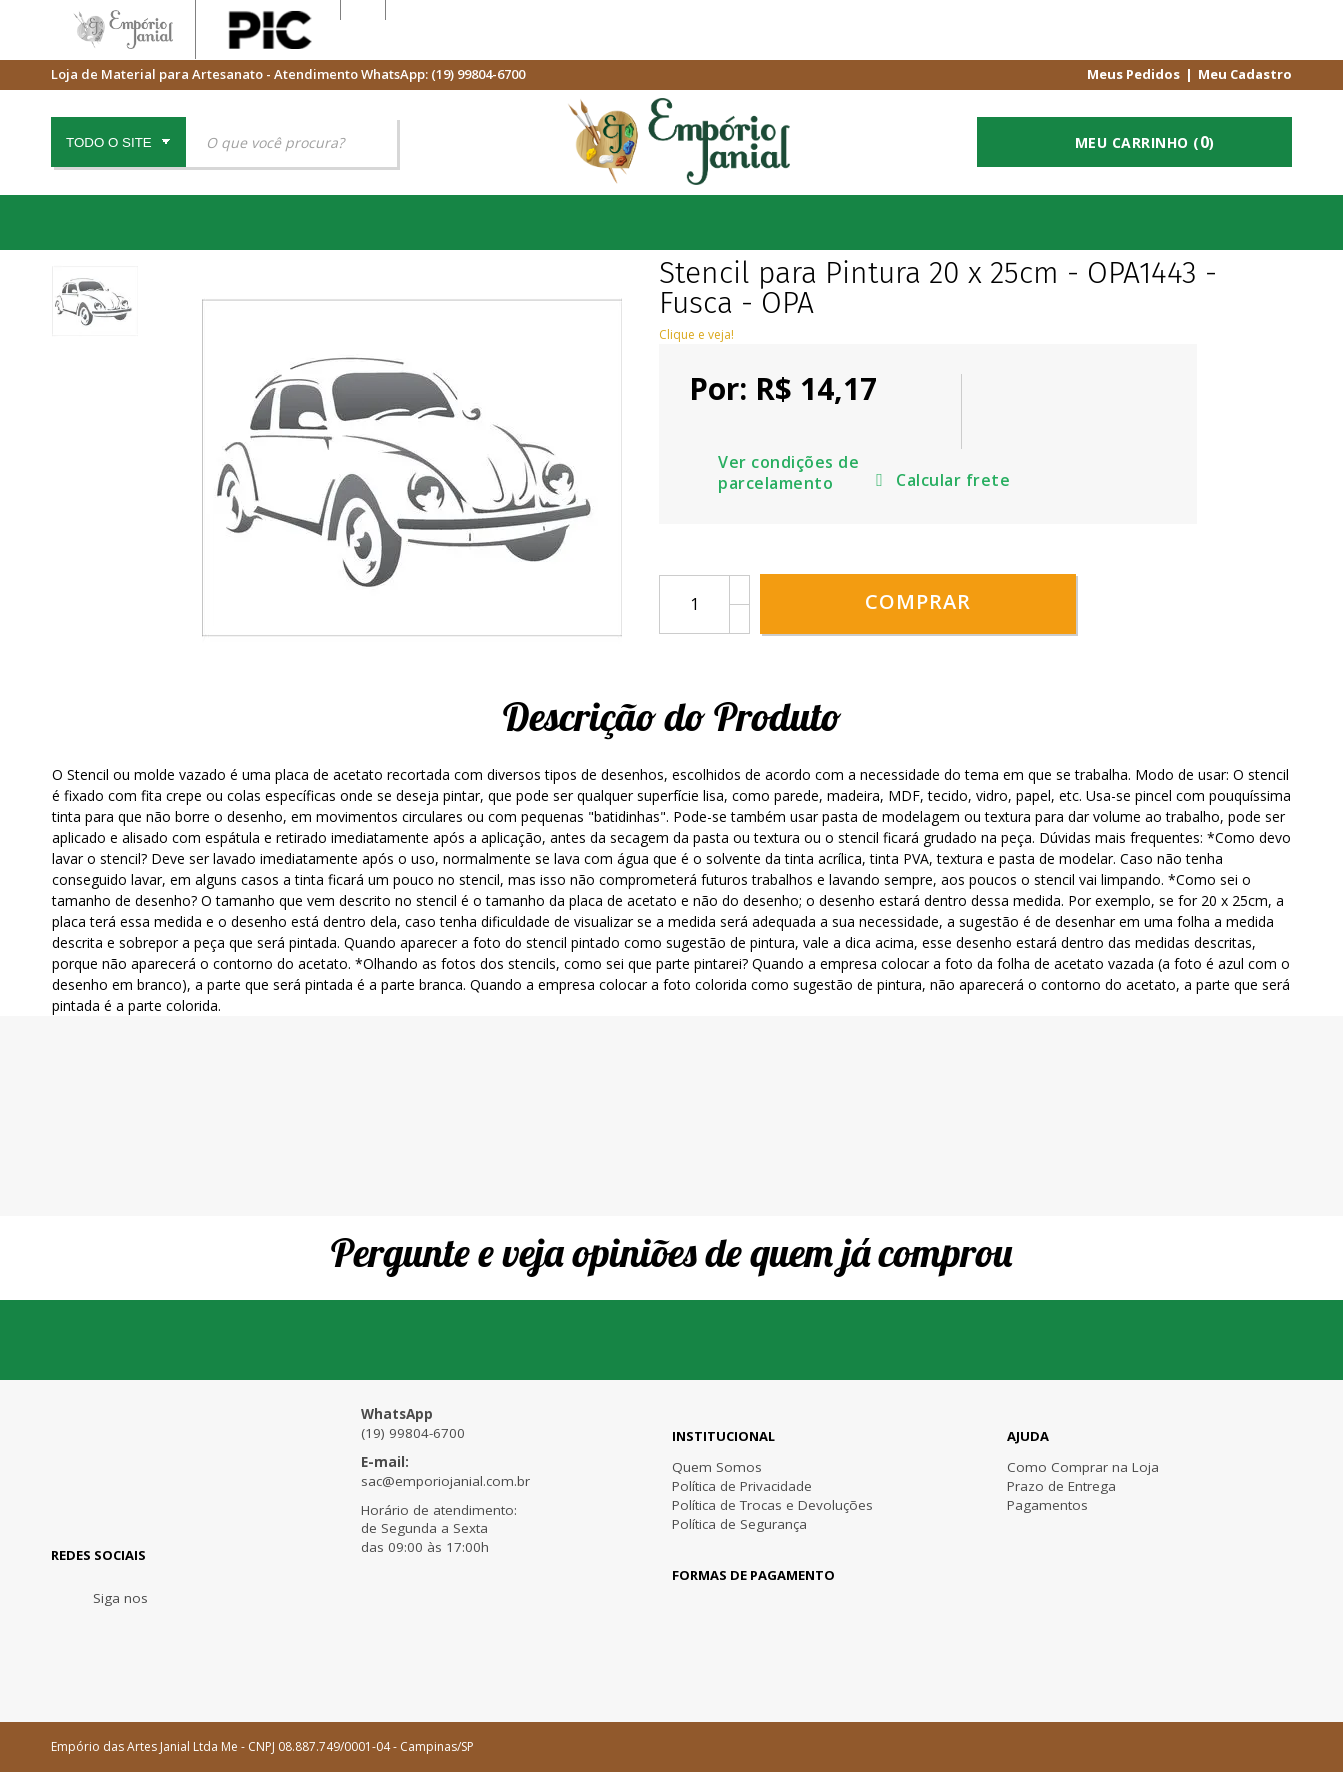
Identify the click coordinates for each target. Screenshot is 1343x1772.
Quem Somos (717, 1467)
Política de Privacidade (742, 1486)
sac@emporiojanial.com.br (445, 1481)
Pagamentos (1047, 1505)
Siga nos (120, 1598)
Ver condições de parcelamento (1084, 395)
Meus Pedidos (1133, 73)
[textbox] (291, 142)
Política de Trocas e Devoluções (772, 1505)
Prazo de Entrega (1061, 1486)
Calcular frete (1048, 449)
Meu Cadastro (1245, 73)
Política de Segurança (739, 1524)
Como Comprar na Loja (1083, 1467)
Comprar (918, 566)
